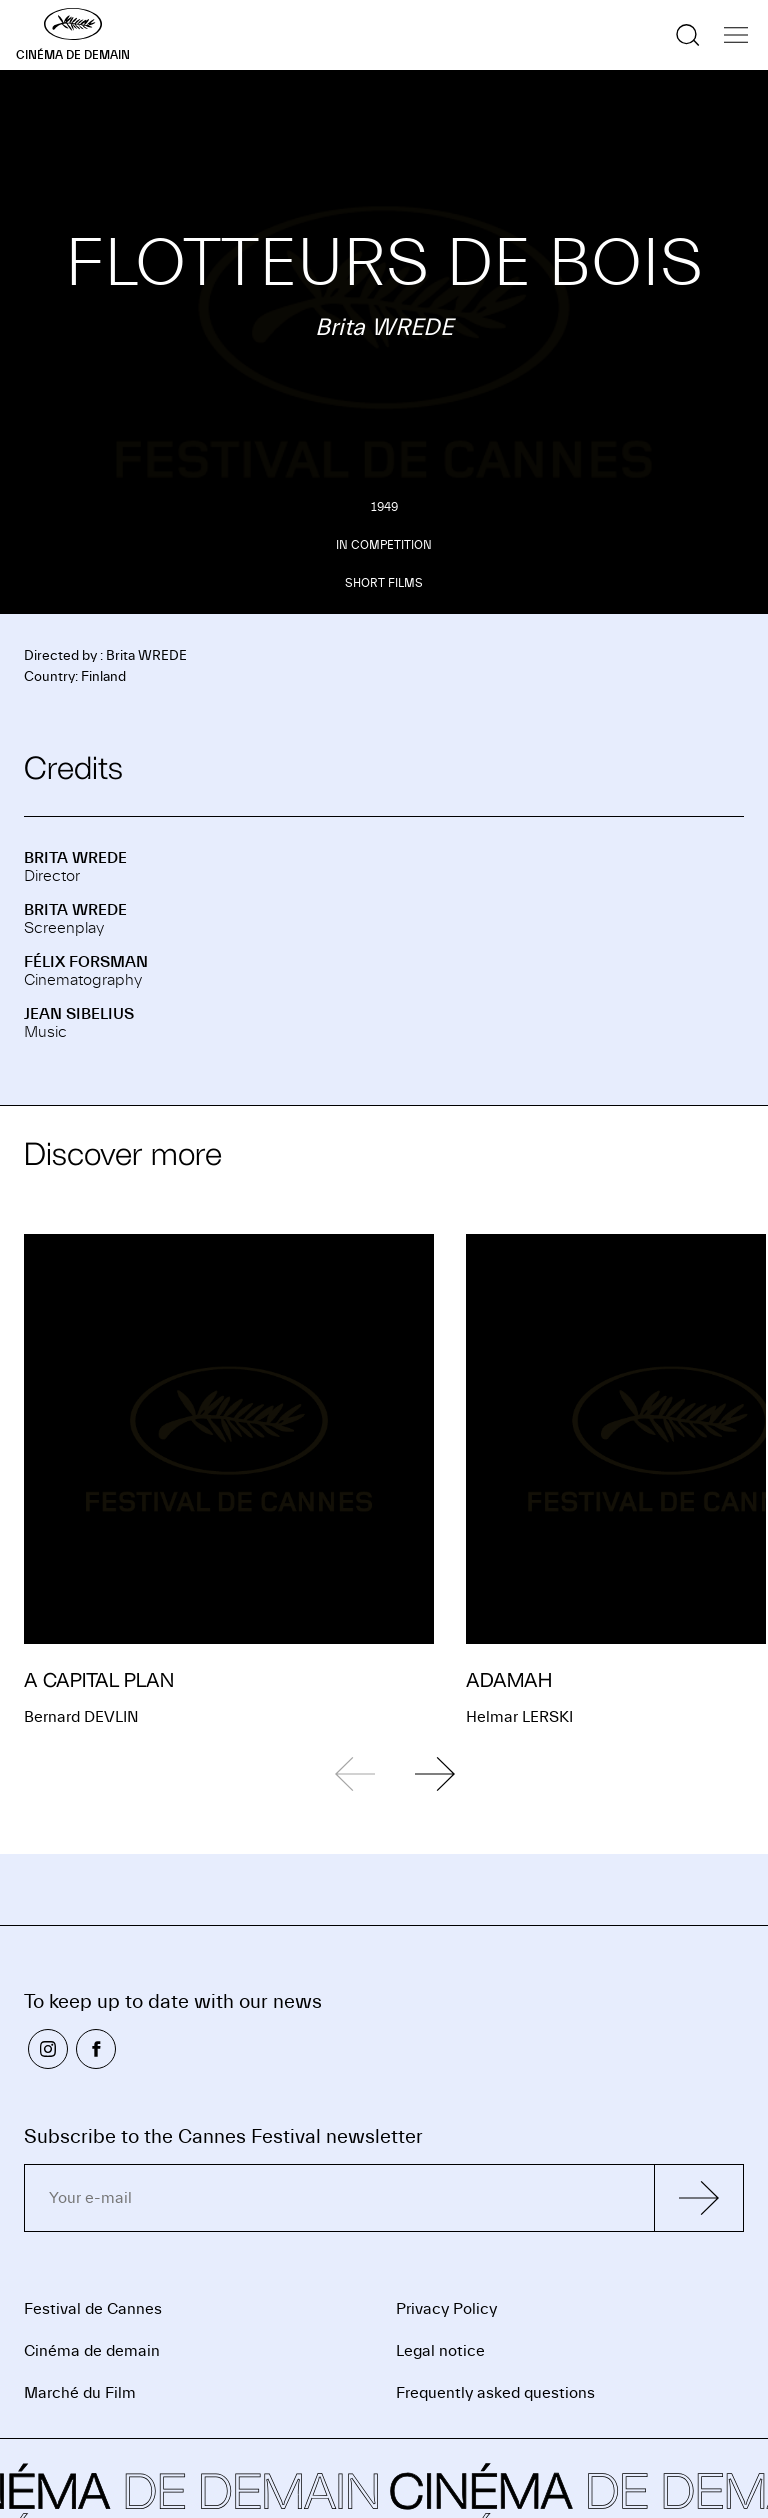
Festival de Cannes (93, 2309)
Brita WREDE (75, 858)
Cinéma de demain (92, 2351)
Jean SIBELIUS (79, 1014)
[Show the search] (688, 35)
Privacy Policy (446, 2309)
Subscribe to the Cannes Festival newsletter (223, 2136)
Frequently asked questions (495, 2393)
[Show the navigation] (736, 35)
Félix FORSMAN (86, 962)
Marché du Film (80, 2393)
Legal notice (440, 2351)
